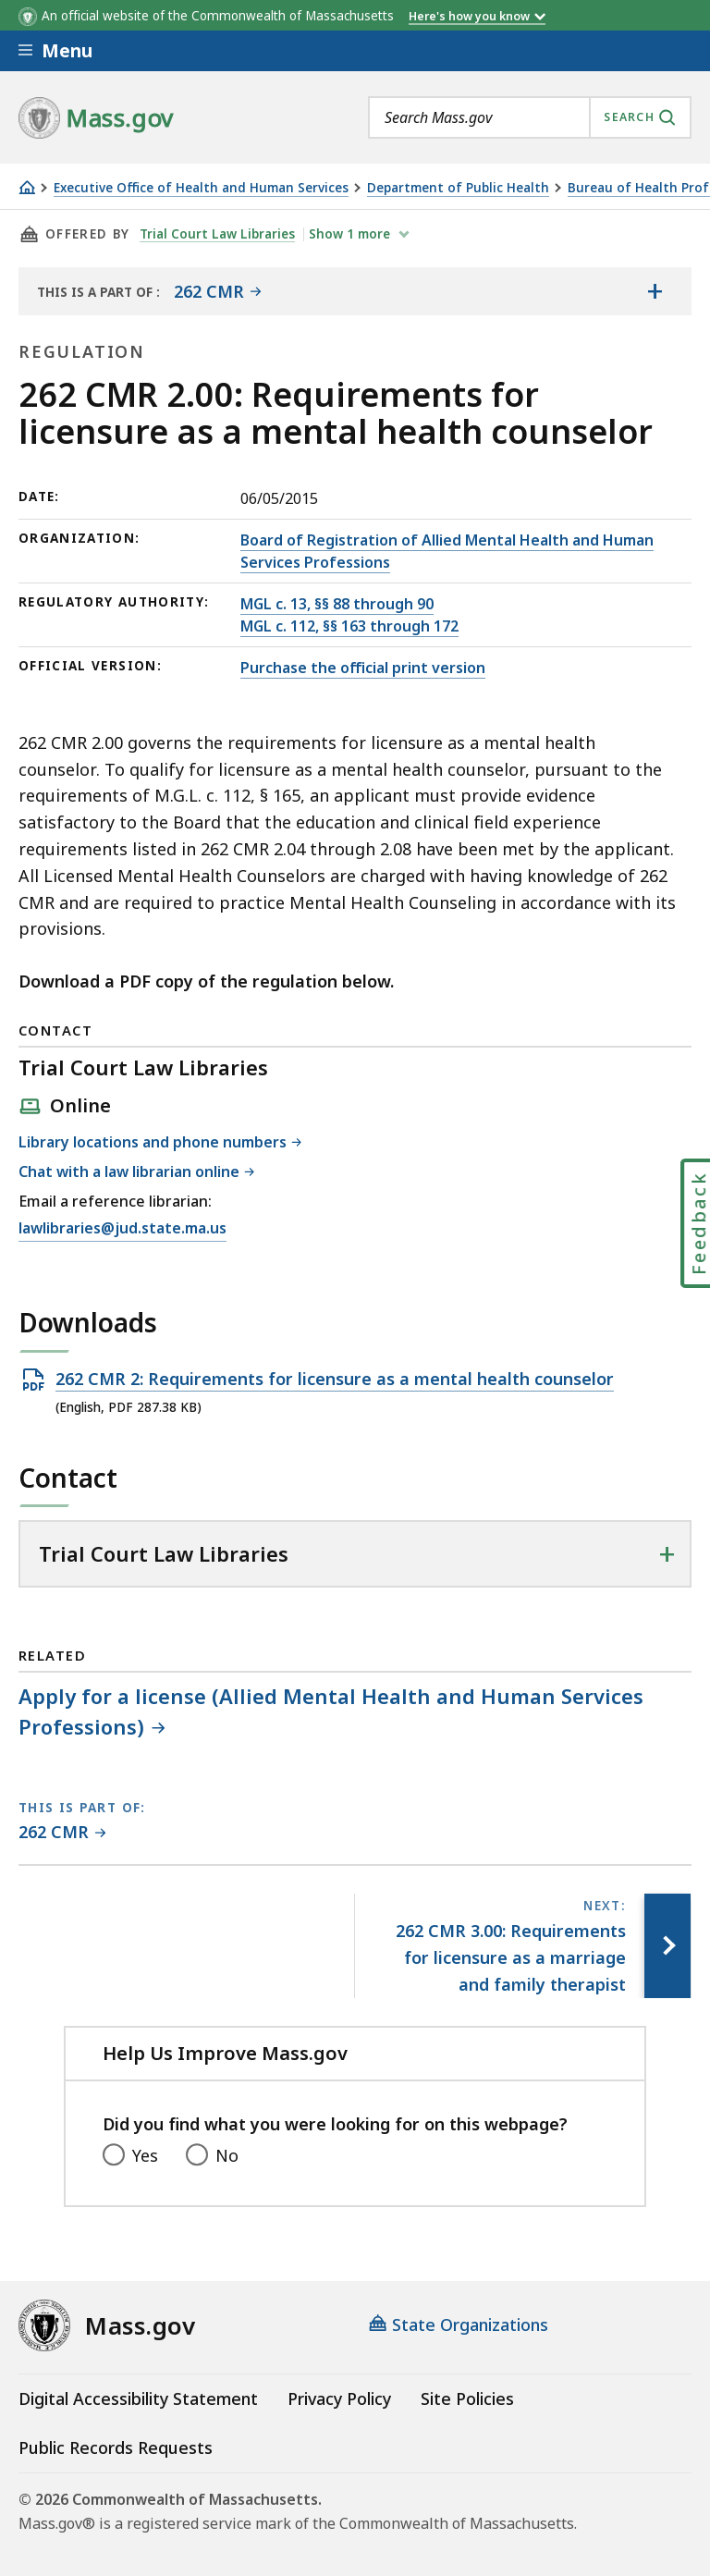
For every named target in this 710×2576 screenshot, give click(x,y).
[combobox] (530, 117)
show (351, 234)
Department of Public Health (458, 188)
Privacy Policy (339, 2398)
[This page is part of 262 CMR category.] (62, 1833)
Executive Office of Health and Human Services (201, 188)
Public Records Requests (115, 2447)
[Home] (27, 187)
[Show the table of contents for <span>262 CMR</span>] (654, 291)
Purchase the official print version (362, 667)
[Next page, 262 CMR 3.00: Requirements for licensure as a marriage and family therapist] (667, 1945)
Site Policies (467, 2398)
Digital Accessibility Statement (138, 2398)
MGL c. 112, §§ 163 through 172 (349, 626)
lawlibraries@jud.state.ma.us (122, 1229)
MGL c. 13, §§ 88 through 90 (337, 604)
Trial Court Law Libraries (217, 234)
